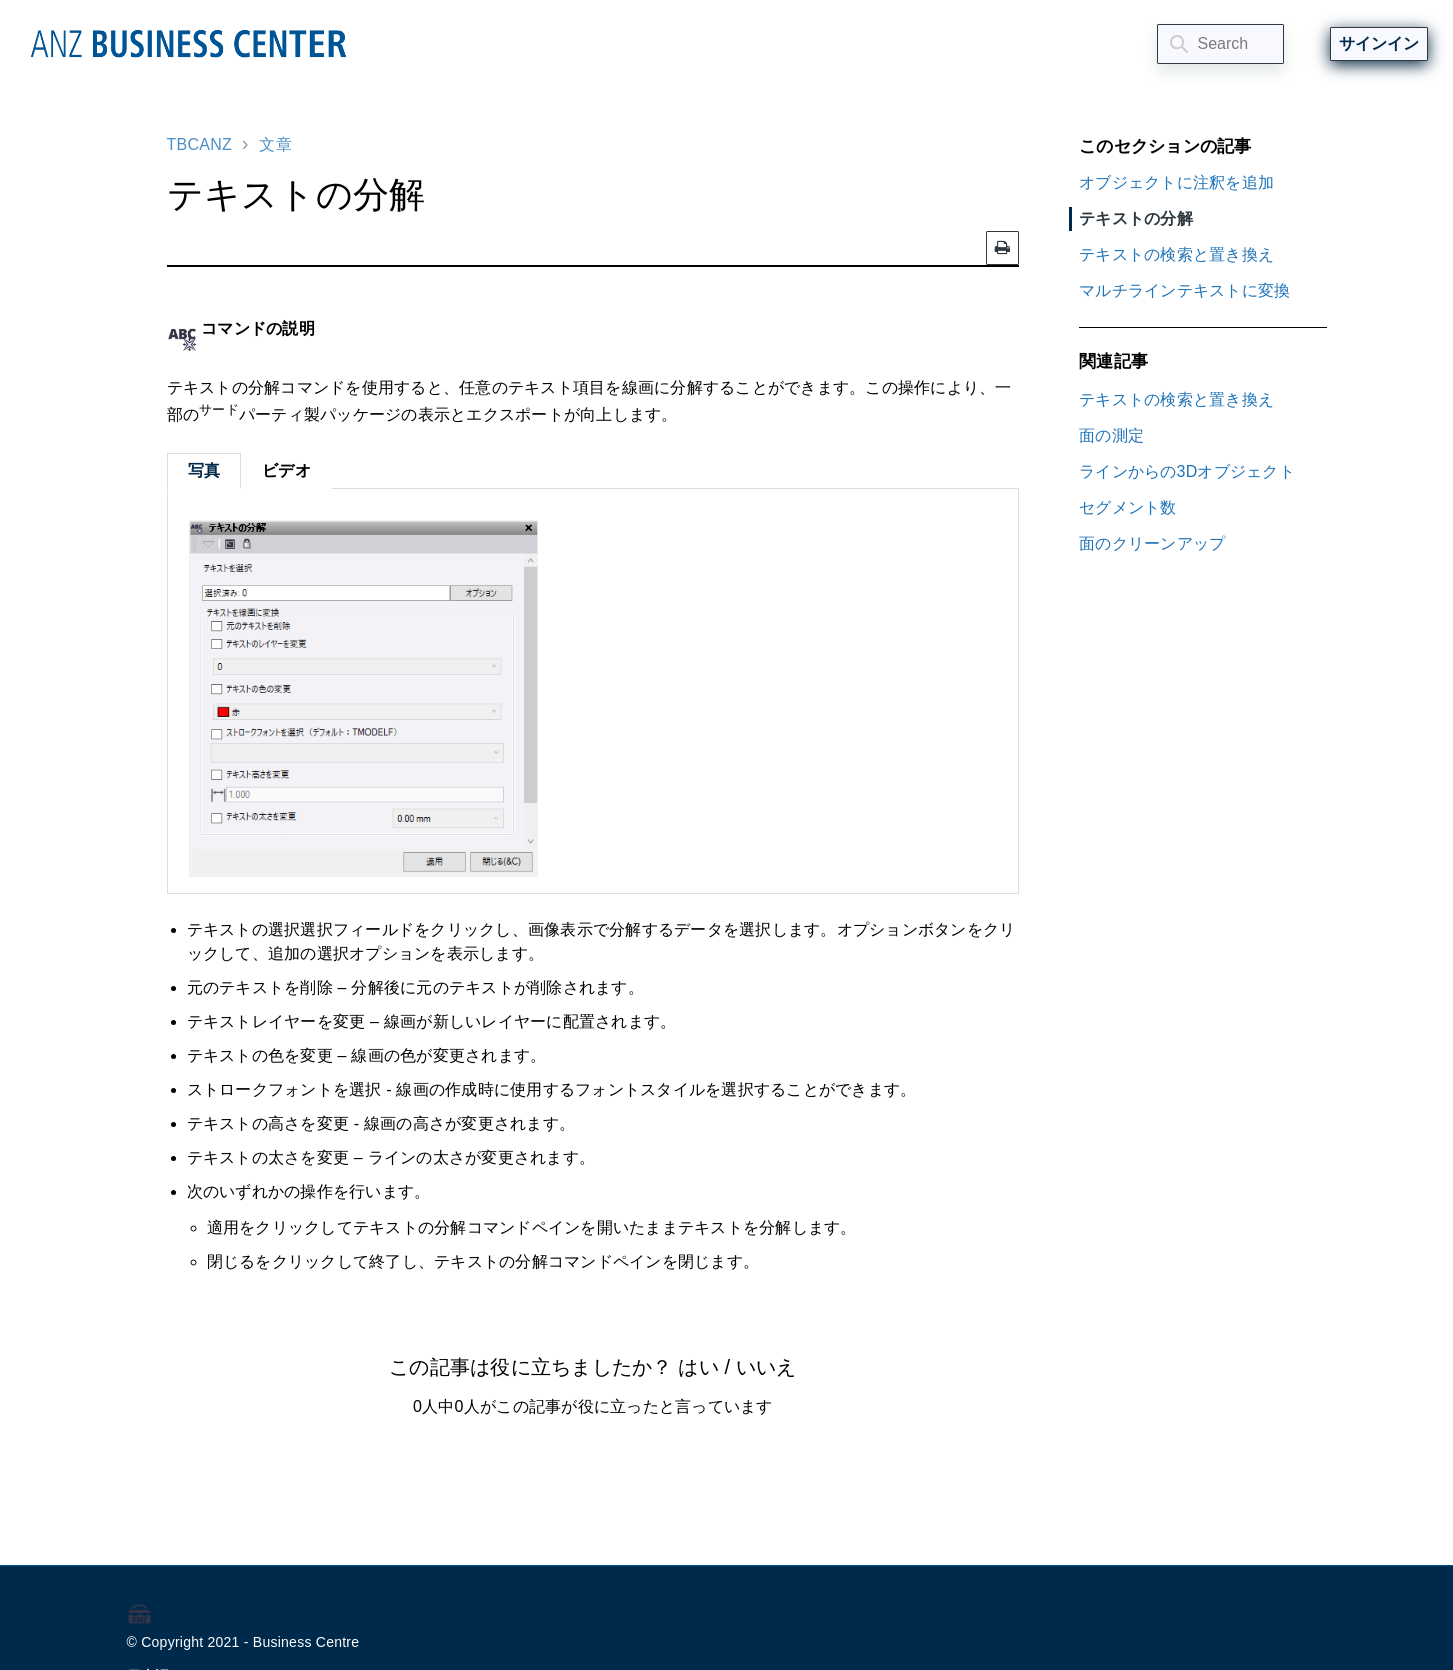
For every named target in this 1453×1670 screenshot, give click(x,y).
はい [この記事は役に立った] (698, 1367)
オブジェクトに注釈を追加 (1176, 182)
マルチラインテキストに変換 (1184, 290)
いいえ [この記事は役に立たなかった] (766, 1367)
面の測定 (1111, 435)
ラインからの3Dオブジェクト (1187, 471)
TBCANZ (200, 144)
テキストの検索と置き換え (1176, 254)
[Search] (1220, 44)
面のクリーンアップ (1152, 543)
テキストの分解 (1136, 218)
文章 (275, 144)
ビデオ (286, 470)
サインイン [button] (1379, 43)
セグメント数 (1128, 507)
